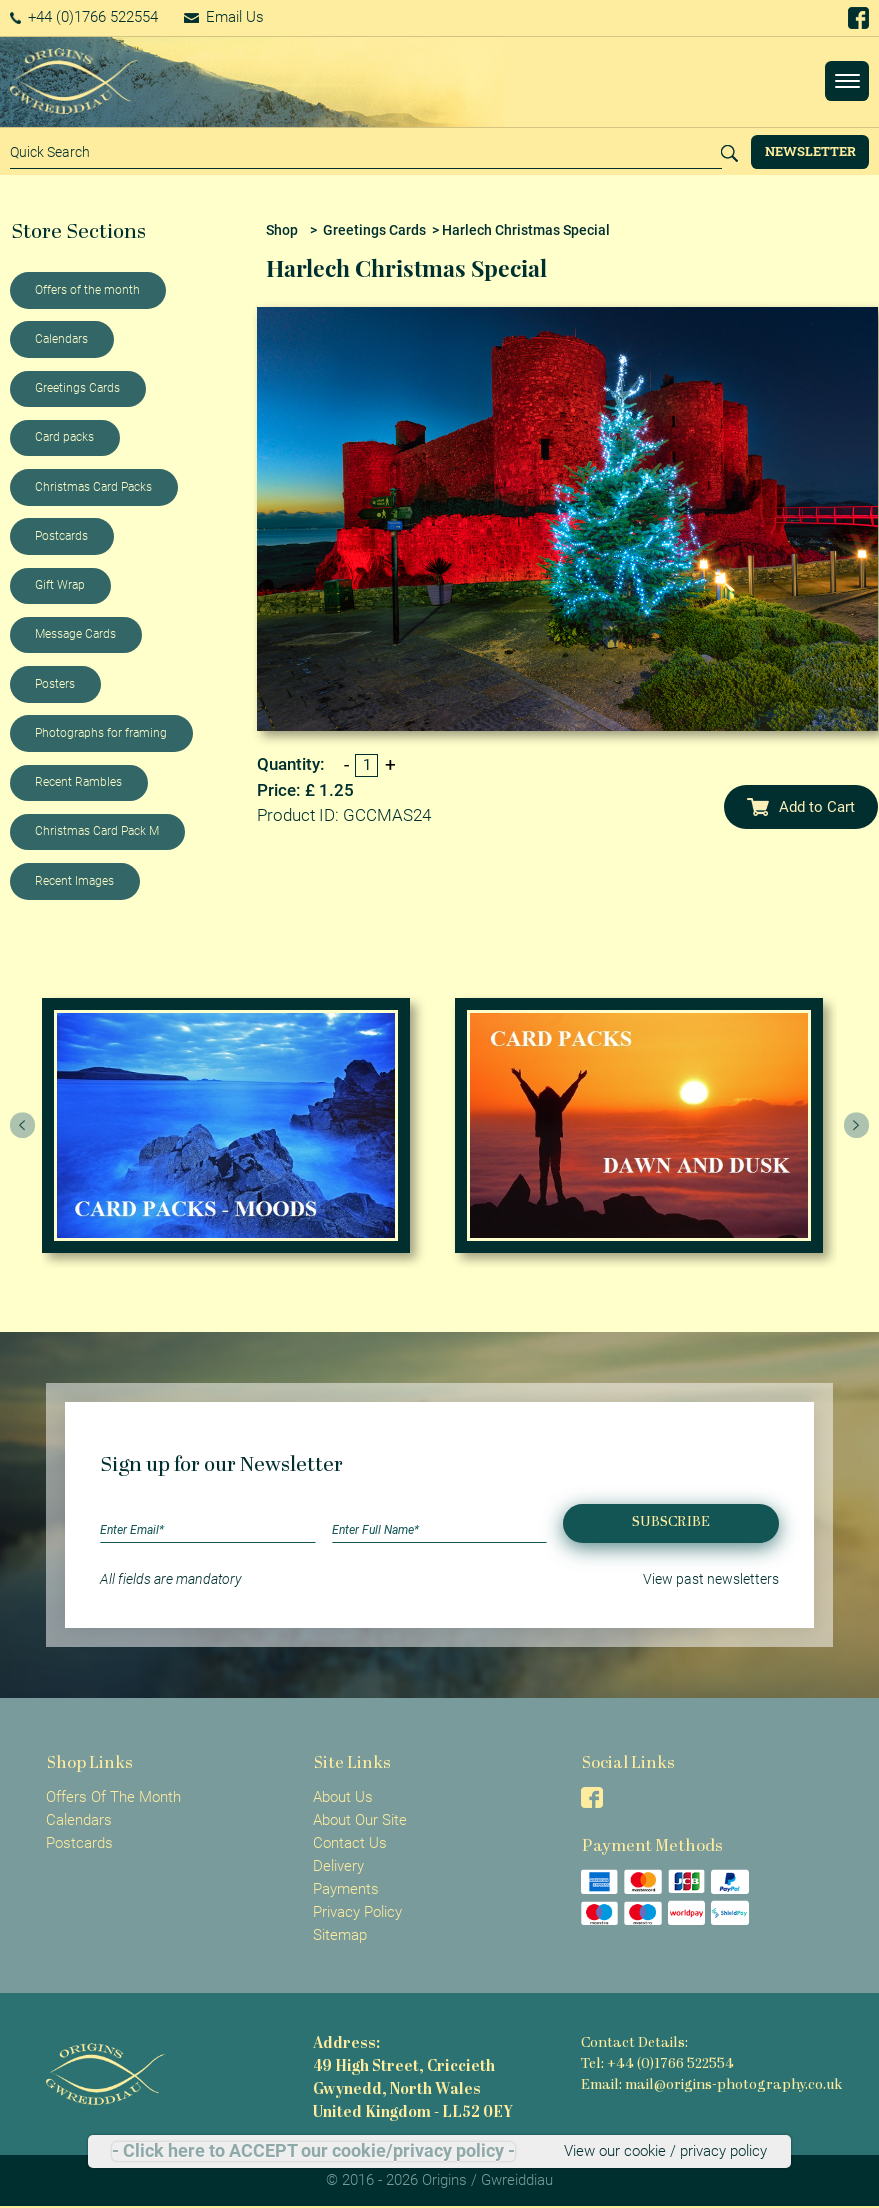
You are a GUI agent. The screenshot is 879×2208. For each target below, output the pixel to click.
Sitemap (340, 1935)
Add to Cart (801, 807)
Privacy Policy (357, 1912)
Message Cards (75, 634)
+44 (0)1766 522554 (84, 17)
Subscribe (671, 1522)
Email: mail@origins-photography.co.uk (711, 2085)
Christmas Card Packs (93, 487)
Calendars (61, 339)
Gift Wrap (60, 585)
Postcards (61, 536)
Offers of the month (87, 290)
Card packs (64, 437)
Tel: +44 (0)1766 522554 (657, 2064)
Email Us (224, 17)
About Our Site (360, 1820)
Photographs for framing (101, 733)
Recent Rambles (78, 782)
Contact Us (350, 1843)
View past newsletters (711, 1579)
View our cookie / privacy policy (665, 2151)
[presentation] (23, 1126)
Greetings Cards (77, 388)
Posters (55, 684)
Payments (346, 1889)
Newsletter (810, 151)
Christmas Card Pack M (97, 831)
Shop (282, 230)
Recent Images (74, 881)
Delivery (338, 1866)
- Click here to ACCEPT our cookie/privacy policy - (313, 2151)
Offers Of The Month (113, 1797)
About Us (343, 1797)
